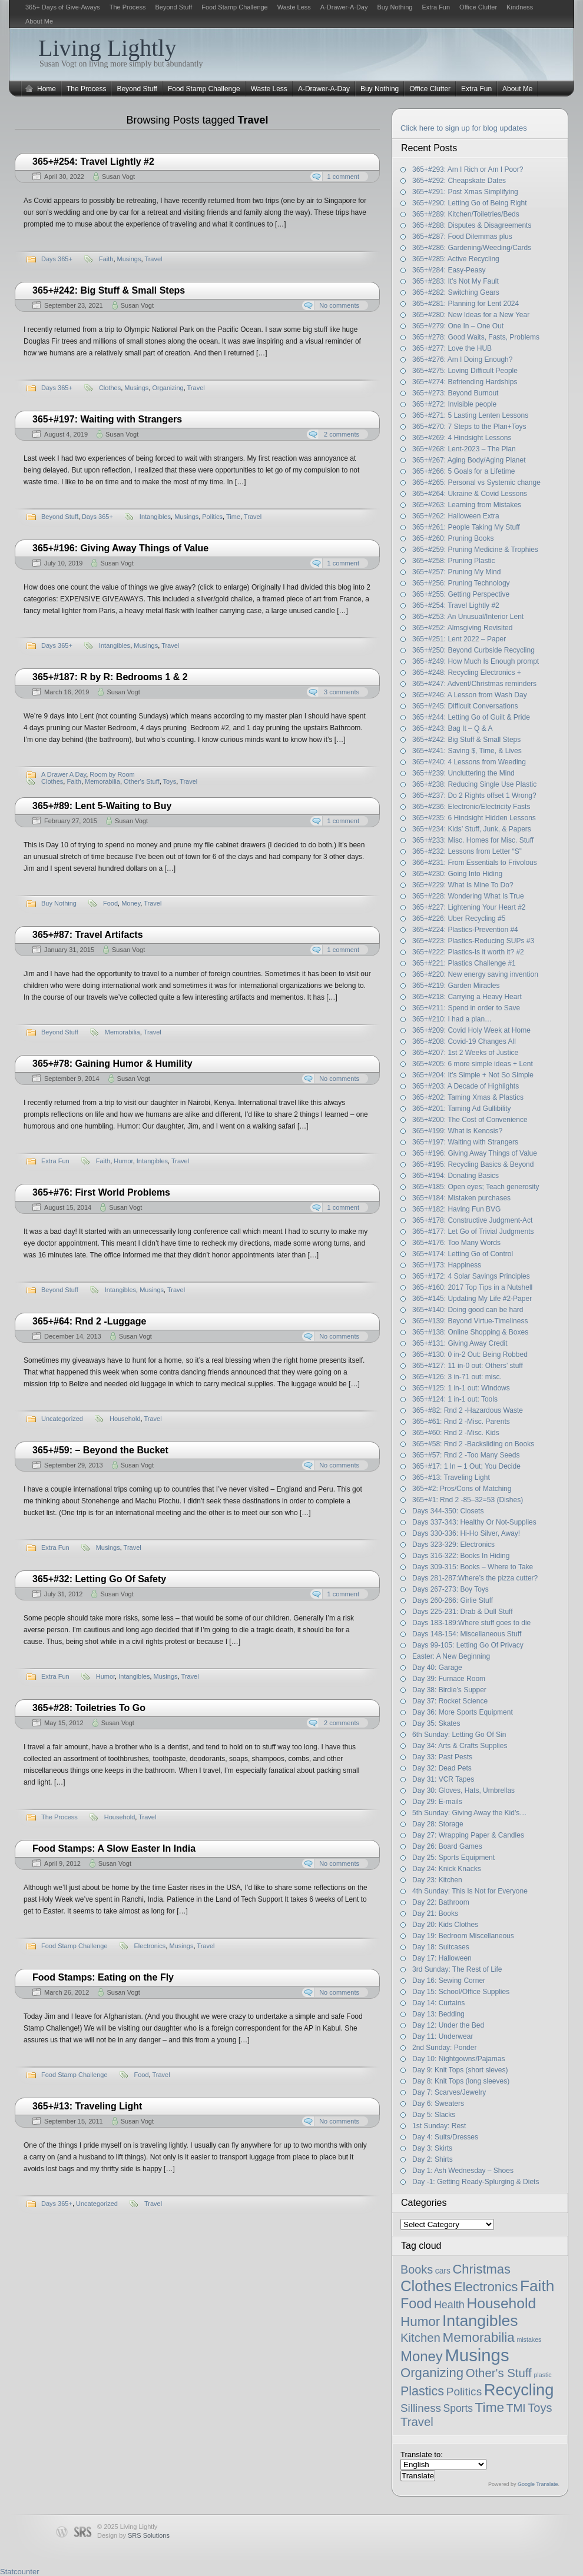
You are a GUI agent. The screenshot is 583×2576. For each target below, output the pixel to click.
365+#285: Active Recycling (455, 259)
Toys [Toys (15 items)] (540, 2407)
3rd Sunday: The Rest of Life (457, 1969)
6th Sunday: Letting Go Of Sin (459, 1734)
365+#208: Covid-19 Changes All (464, 1041)
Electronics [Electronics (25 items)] (486, 2286)
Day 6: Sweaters (438, 2103)
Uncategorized (62, 1418)
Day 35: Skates (436, 1723)
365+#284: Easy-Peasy (448, 270)
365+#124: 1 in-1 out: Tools (455, 1399)
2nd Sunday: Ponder (444, 2048)
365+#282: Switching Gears (455, 292)
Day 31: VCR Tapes (443, 1779)
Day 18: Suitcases (440, 1947)
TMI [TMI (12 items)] (516, 2408)
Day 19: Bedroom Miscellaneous (463, 1936)
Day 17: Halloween (442, 1958)
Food (110, 903)
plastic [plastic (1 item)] (542, 2374)
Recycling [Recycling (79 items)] (519, 2390)
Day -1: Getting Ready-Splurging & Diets (475, 2182)
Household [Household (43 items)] (501, 2303)
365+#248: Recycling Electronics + (466, 672)
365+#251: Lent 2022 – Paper (459, 639)
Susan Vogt (118, 176)
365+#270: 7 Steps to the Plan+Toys (469, 426)
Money (130, 903)
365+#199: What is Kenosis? (457, 1131)
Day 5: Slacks (433, 2115)
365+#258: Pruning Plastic (453, 561)
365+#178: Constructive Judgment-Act (472, 1220)
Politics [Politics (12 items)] (464, 2391)
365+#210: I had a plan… (452, 1019)
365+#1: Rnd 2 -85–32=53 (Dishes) (467, 1500)
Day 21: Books (435, 1913)
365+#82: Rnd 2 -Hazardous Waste (467, 1410)
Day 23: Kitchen (437, 1880)
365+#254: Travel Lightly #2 (455, 605)
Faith (106, 258)
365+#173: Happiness (446, 1265)
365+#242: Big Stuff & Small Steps (466, 739)
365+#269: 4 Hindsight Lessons (461, 438)
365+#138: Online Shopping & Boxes (471, 1332)
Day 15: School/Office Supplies (460, 1992)
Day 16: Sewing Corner (448, 1980)
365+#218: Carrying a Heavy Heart (467, 997)
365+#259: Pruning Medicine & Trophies (475, 549)
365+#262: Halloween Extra (455, 516)
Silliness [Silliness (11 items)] (420, 2408)
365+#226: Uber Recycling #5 (458, 918)
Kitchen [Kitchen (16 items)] (420, 2337)
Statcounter (19, 2571)
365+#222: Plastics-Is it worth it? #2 (468, 952)
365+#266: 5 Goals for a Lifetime (463, 471)
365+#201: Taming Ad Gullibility (461, 1108)
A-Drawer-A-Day (344, 7)
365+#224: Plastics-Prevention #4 (465, 930)
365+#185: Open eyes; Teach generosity (475, 1187)
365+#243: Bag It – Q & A (452, 728)
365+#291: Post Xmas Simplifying (465, 192)
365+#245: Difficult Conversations (465, 706)
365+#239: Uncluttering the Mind (463, 773)
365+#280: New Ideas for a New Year (470, 315)
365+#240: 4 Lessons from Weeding (469, 762)
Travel (153, 258)
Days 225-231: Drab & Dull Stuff (462, 1611)
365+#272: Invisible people (454, 404)
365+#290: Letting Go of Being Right (469, 203)
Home (46, 89)
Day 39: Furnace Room (448, 1679)
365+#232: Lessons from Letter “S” (467, 851)
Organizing (167, 387)
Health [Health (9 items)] (449, 2305)
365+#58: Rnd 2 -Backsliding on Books (473, 1444)
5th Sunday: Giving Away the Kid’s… (469, 1813)
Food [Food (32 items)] (416, 2303)
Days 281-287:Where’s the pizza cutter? (475, 1578)
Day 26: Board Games (447, 1846)
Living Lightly (107, 48)
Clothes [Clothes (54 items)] (426, 2286)
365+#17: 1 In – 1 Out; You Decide (466, 1466)
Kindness (519, 7)
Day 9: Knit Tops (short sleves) (460, 2070)
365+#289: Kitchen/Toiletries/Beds (465, 214)
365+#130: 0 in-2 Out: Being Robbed (470, 1354)
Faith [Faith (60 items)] (537, 2286)
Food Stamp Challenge (234, 7)
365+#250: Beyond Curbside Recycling (473, 650)
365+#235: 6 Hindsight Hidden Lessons (474, 818)
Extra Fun (436, 7)
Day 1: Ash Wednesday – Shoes (463, 2170)
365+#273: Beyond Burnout (455, 393)
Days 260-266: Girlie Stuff (452, 1600)
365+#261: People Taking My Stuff (466, 527)
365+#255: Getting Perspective (460, 594)
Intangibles (155, 516)
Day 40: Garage (437, 1667)
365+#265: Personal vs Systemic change (476, 482)
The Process (128, 7)
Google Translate (538, 2484)
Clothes (110, 387)
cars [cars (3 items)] (442, 2271)
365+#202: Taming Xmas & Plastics (468, 1097)
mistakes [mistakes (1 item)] (528, 2339)
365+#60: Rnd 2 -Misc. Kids (455, 1433)
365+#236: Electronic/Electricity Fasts (471, 807)
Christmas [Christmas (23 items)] (481, 2269)
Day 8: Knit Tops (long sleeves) (460, 2081)
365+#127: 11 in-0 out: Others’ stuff (467, 1366)
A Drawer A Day (63, 774)
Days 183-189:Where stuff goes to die (471, 1623)
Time (233, 516)
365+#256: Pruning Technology (461, 583)
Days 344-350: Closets (447, 1511)
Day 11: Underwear (442, 2036)
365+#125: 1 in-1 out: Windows (461, 1388)
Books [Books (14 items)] (416, 2269)
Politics (212, 516)
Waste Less (294, 7)
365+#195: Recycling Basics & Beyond (473, 1164)
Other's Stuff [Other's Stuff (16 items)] (499, 2373)
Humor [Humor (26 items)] (420, 2321)
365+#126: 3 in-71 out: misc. (457, 1377)
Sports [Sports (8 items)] (458, 2408)
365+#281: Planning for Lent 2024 (465, 303)
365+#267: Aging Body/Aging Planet (469, 460)
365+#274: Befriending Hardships (464, 382)
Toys (170, 781)
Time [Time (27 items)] (489, 2407)
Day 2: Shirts (432, 2159)
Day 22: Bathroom (440, 1902)
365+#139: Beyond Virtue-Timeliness (470, 1321)
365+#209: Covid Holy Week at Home (471, 1030)
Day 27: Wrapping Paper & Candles (468, 1835)
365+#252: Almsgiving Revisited (462, 628)
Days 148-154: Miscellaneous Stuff (466, 1634)
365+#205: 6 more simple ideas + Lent (472, 1064)
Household (125, 1418)
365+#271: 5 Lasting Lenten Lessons (470, 415)
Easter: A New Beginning (451, 1656)
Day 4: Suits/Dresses (445, 2137)
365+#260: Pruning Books (452, 538)
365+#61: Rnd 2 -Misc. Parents (461, 1421)
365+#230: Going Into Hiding (457, 874)
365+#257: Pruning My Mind (456, 572)
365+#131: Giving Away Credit (460, 1343)
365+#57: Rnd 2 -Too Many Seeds (465, 1455)
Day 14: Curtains (438, 2003)
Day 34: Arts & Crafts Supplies (459, 1746)
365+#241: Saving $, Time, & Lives (467, 751)
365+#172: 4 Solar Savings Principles (471, 1276)
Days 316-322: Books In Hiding (460, 1556)
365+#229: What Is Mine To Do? (463, 885)
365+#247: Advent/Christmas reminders (474, 684)
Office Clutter (478, 7)
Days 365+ (56, 258)
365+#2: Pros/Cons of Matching (461, 1489)
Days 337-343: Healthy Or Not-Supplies (474, 1522)
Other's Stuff (142, 781)
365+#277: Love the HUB (452, 348)
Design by (133, 2535)
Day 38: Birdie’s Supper (449, 1690)
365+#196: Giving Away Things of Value (474, 1153)
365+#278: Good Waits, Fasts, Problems (475, 337)
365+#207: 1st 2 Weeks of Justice (465, 1053)
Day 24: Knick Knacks (446, 1869)
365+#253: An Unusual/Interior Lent (468, 617)
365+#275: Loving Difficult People (465, 371)
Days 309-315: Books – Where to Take (472, 1567)
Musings (129, 258)
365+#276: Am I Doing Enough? (462, 359)
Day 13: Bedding (438, 2014)
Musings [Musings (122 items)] (477, 2355)
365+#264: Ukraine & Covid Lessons (469, 494)
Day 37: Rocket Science (450, 1701)
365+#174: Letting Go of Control (462, 1254)
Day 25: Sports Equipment (453, 1857)
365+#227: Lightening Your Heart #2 (469, 907)
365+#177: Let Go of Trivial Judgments (473, 1231)
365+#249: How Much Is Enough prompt (475, 661)
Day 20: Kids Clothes (445, 1925)
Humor (123, 1160)
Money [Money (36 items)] (421, 2356)
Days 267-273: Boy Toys (450, 1589)
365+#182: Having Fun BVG (456, 1209)
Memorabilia (102, 781)
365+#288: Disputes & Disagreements (471, 225)
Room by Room (112, 774)
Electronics (150, 1945)
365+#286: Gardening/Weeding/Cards (471, 248)
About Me (39, 21)
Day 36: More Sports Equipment (462, 1712)
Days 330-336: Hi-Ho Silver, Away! (466, 1533)
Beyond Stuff (173, 7)
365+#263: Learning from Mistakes (466, 505)
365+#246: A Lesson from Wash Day (469, 695)
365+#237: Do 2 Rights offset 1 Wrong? (474, 795)
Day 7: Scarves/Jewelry (449, 2092)
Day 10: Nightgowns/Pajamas (458, 2059)
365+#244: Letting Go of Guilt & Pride (471, 717)
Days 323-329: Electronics (453, 1544)
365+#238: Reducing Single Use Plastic (474, 784)
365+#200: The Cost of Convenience (470, 1120)
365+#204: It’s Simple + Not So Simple (473, 1075)
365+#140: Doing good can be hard (468, 1310)
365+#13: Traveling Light (451, 1477)
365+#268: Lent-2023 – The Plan (464, 449)
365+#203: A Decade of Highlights (465, 1086)
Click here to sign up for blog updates (463, 128)
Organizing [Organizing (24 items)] (431, 2372)
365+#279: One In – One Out (458, 326)
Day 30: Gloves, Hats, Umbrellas (463, 1790)
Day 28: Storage (437, 1824)
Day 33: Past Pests (442, 1757)
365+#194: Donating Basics (455, 1175)
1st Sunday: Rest (439, 2126)
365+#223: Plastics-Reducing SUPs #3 (473, 941)
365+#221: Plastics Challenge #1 (464, 963)
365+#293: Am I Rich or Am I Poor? (467, 169)
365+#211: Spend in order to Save (466, 1008)
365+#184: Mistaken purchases (461, 1198)
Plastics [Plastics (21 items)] (422, 2391)
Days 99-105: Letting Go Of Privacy (468, 1645)
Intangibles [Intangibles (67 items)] (480, 2320)
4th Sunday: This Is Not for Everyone (470, 1891)
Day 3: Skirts (432, 2148)
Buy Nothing (394, 7)
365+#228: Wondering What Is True (468, 896)
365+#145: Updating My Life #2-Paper (472, 1298)
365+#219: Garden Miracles (455, 985)
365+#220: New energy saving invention (475, 974)
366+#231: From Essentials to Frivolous (474, 862)
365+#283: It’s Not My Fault (455, 281)
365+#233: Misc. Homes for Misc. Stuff (473, 840)
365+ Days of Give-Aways (62, 7)
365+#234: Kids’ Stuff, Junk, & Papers (471, 829)
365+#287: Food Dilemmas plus (462, 236)
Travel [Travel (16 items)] (416, 2421)
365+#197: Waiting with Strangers (465, 1142)
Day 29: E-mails (437, 1802)
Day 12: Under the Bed (448, 2025)
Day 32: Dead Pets (442, 1768)
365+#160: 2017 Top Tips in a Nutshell (472, 1287)
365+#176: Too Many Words (456, 1243)
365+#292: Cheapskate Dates (459, 181)
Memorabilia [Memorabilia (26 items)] (479, 2337)
